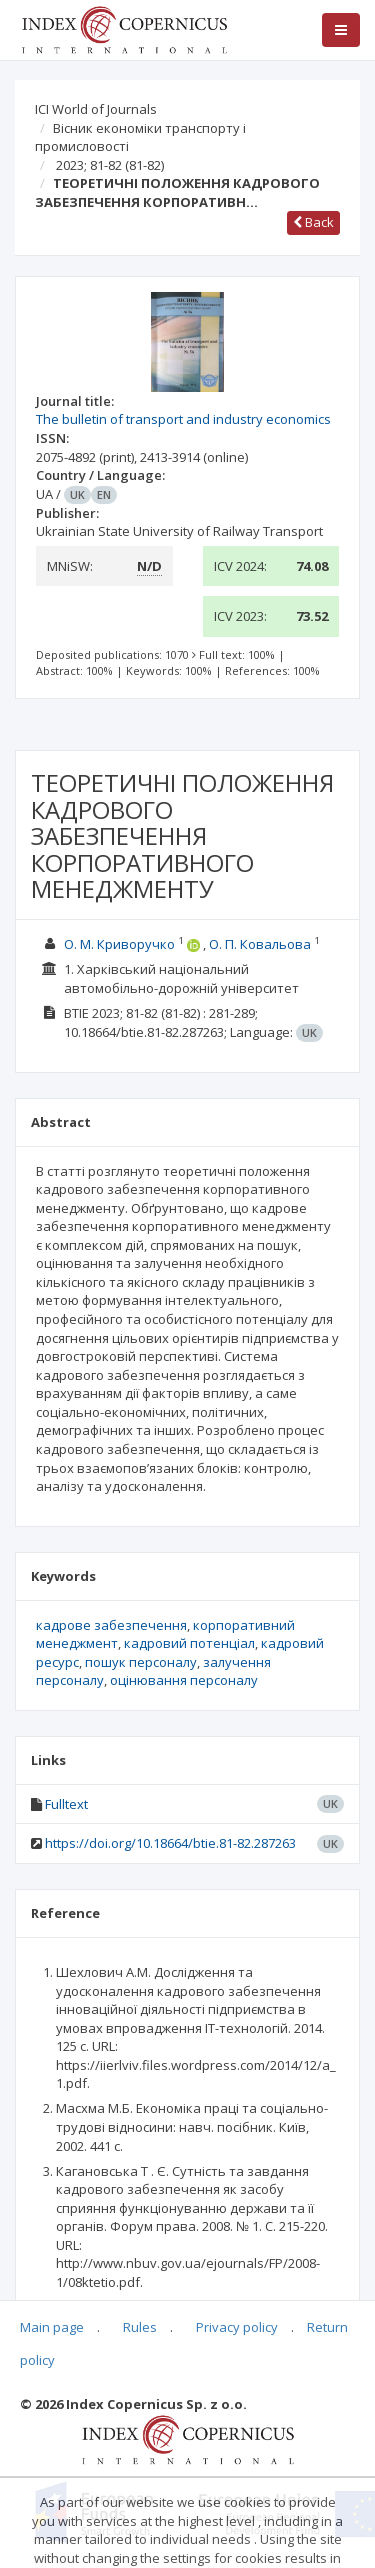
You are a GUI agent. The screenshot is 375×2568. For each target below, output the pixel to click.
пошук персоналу (141, 1662)
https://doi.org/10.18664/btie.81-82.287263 (170, 1843)
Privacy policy (237, 2327)
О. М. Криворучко (119, 944)
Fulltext (66, 1804)
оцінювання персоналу (184, 1680)
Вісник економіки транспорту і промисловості (140, 137)
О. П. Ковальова (260, 944)
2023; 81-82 (110, 165)
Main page (52, 2327)
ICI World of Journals (96, 109)
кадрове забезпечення (111, 1625)
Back (313, 222)
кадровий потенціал (189, 1643)
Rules (140, 2327)
